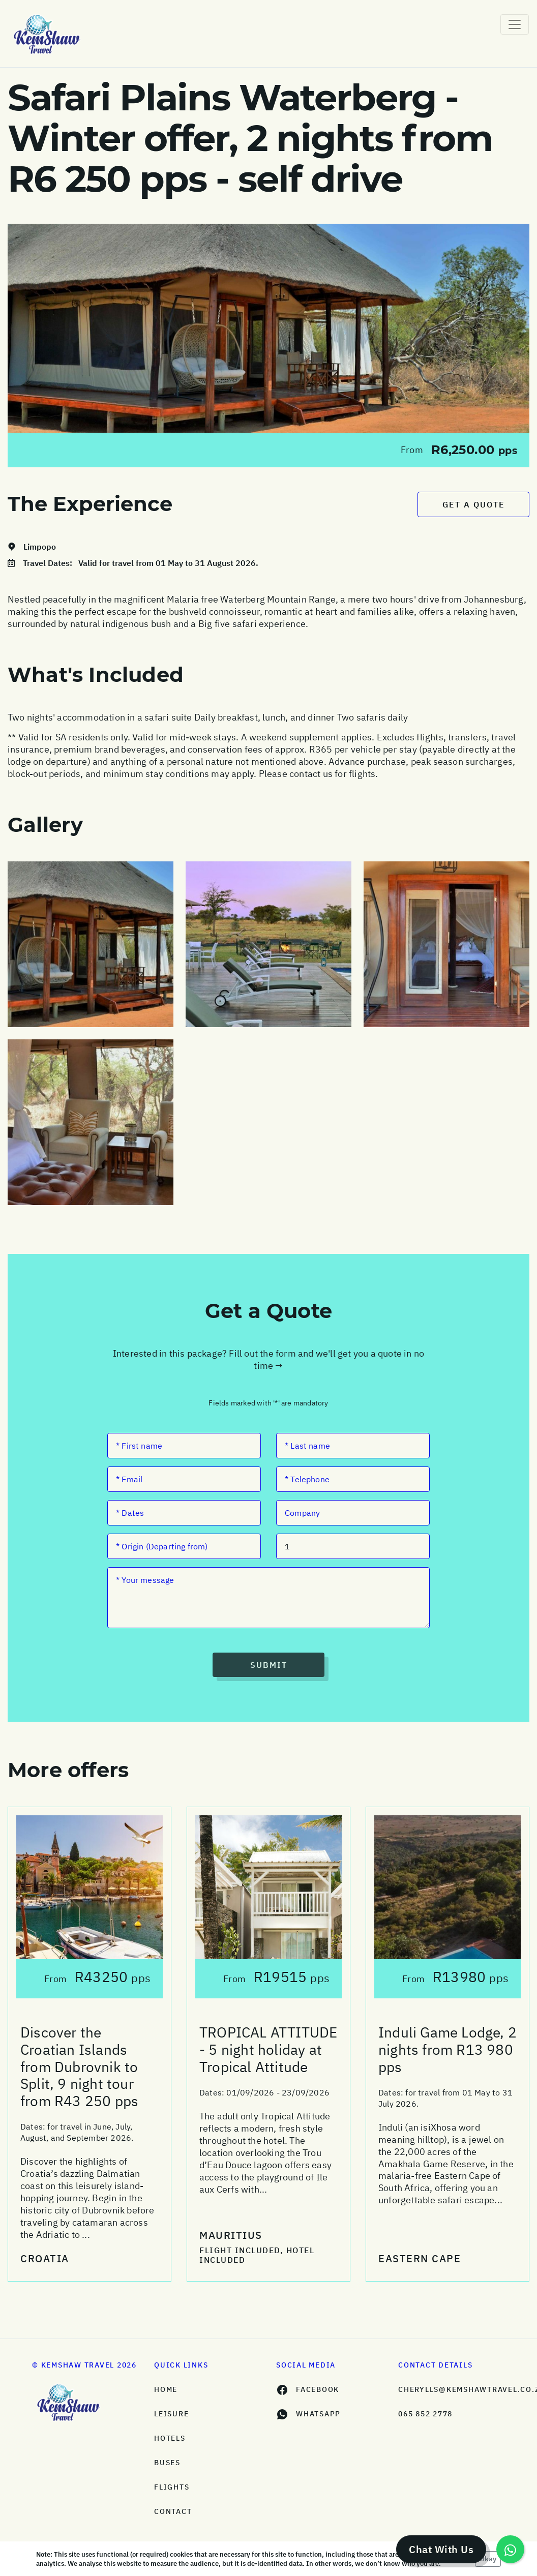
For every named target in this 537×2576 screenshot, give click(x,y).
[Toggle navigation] (514, 24)
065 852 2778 (425, 2413)
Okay (488, 2558)
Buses (167, 2462)
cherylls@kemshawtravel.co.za (451, 2389)
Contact (173, 2511)
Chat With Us (441, 2549)
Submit (268, 1665)
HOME (165, 2389)
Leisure (171, 2413)
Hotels (170, 2438)
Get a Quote (473, 504)
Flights (171, 2487)
